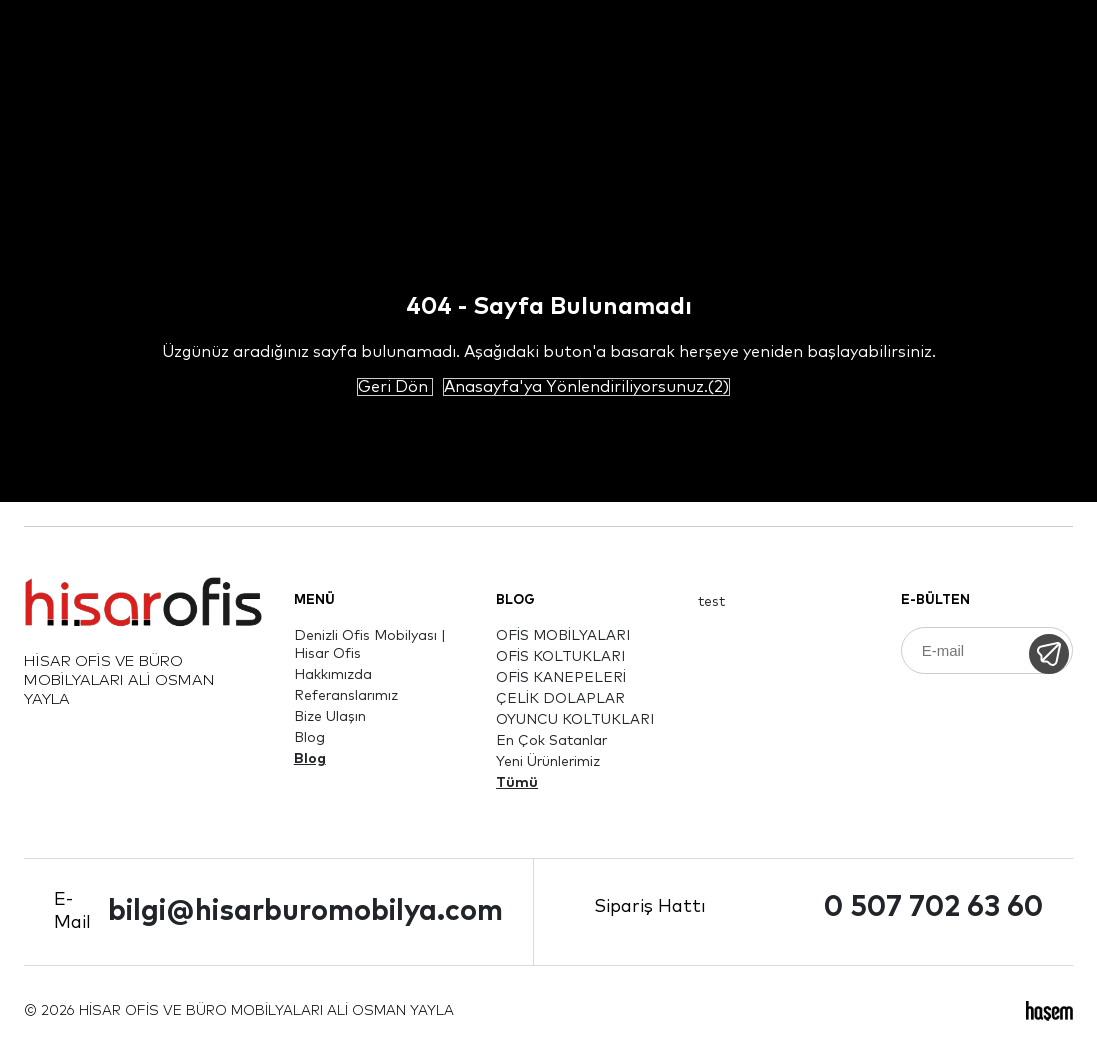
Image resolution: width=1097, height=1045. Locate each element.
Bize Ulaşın (330, 717)
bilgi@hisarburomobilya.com (305, 911)
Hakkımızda (333, 675)
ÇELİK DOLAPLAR (560, 699)
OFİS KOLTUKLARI (560, 657)
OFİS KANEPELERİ (561, 678)
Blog (309, 738)
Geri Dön (395, 387)
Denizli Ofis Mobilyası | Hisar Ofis (370, 645)
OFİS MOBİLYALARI (563, 636)
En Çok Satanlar (551, 741)
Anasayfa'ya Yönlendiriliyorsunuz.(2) (586, 387)
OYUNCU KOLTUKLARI (575, 720)
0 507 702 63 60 (933, 907)
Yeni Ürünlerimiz (548, 762)
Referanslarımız (346, 696)
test (711, 602)
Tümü (517, 783)
